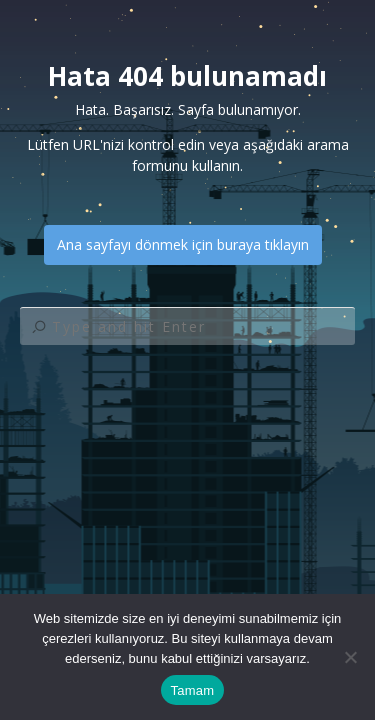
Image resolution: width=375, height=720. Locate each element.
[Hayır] (350, 657)
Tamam (193, 690)
